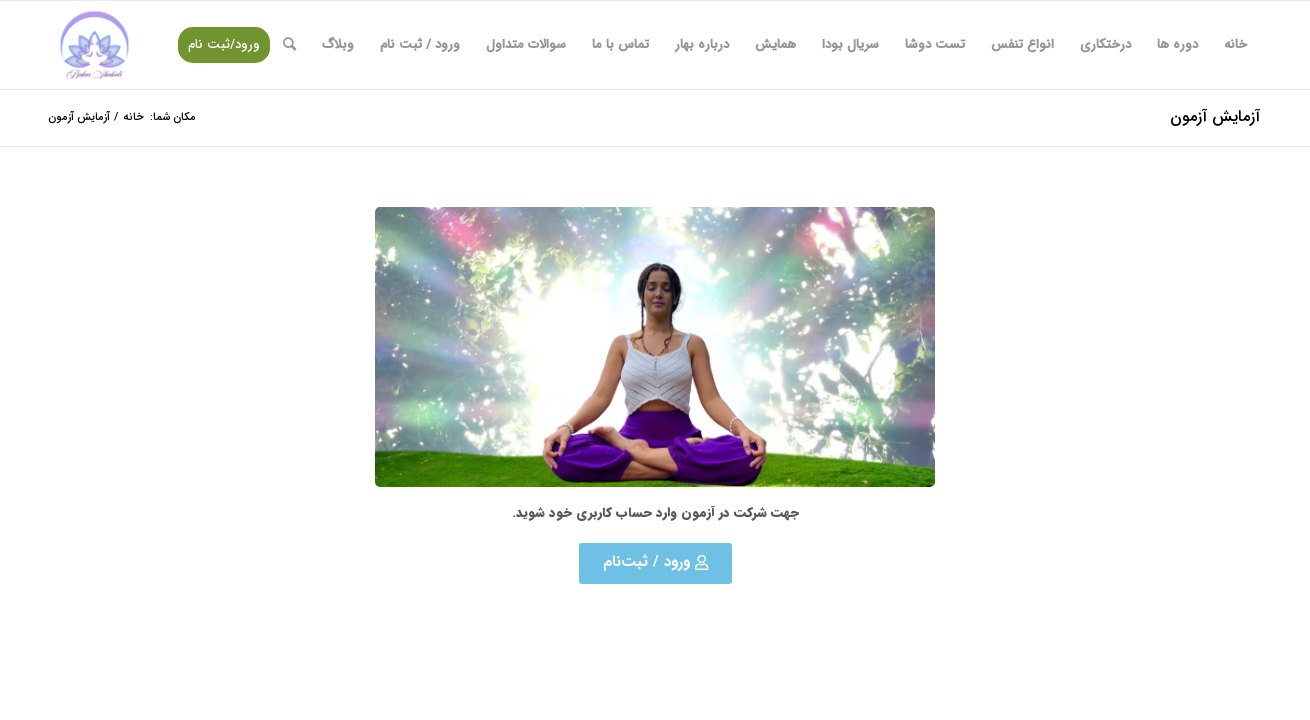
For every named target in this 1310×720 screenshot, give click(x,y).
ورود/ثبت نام (224, 44)
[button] (655, 563)
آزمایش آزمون (1215, 116)
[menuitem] (1235, 45)
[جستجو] (289, 45)
